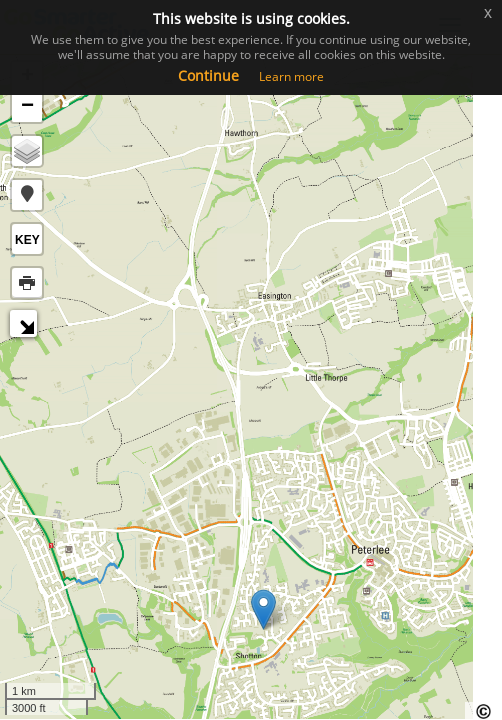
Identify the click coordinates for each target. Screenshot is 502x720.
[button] (27, 195)
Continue (208, 75)
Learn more (291, 76)
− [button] (27, 107)
